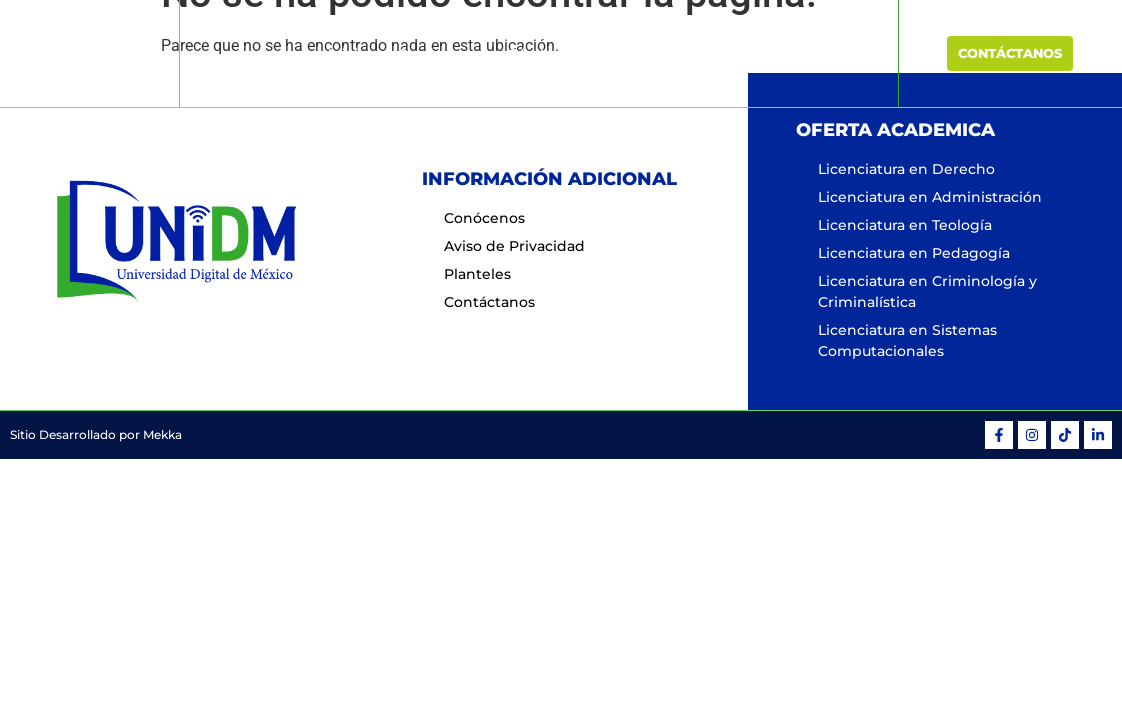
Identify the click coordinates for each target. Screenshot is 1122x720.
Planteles (715, 54)
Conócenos (437, 54)
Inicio (347, 54)
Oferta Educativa (579, 54)
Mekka (162, 434)
